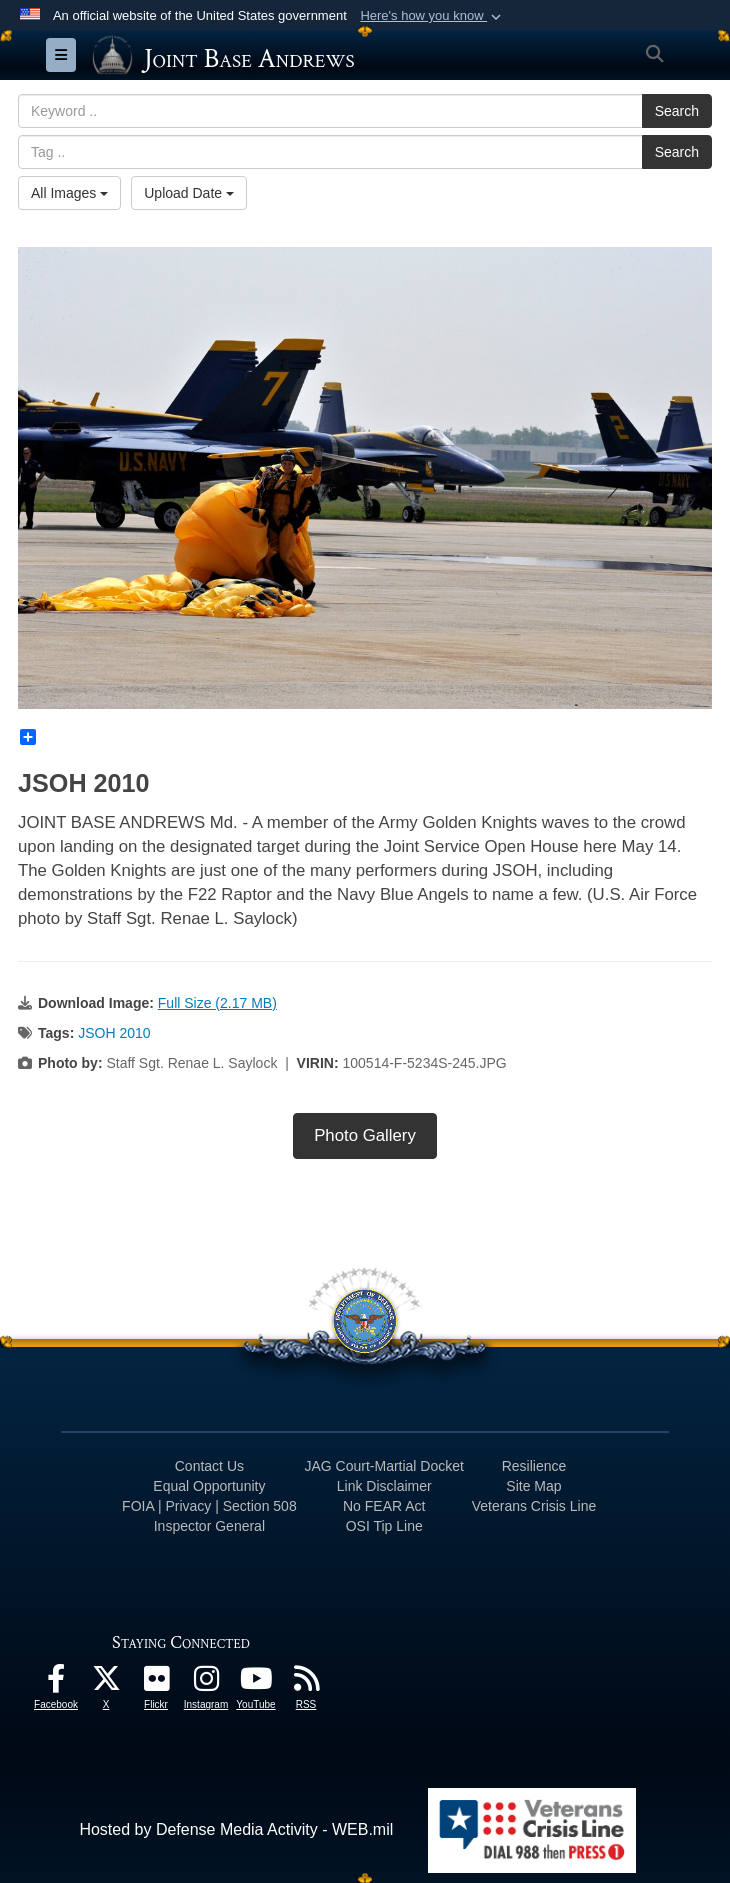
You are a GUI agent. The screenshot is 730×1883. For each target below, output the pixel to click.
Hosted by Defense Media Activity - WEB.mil (236, 1829)
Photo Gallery (365, 1135)
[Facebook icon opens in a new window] (56, 1683)
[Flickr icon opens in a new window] (156, 1683)
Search (677, 111)
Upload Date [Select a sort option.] (189, 193)
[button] (432, 16)
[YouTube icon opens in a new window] (256, 1683)
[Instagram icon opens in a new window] (206, 1683)
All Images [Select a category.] (69, 193)
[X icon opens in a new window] (106, 1683)
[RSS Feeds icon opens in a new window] (306, 1683)
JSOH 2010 (114, 1033)
